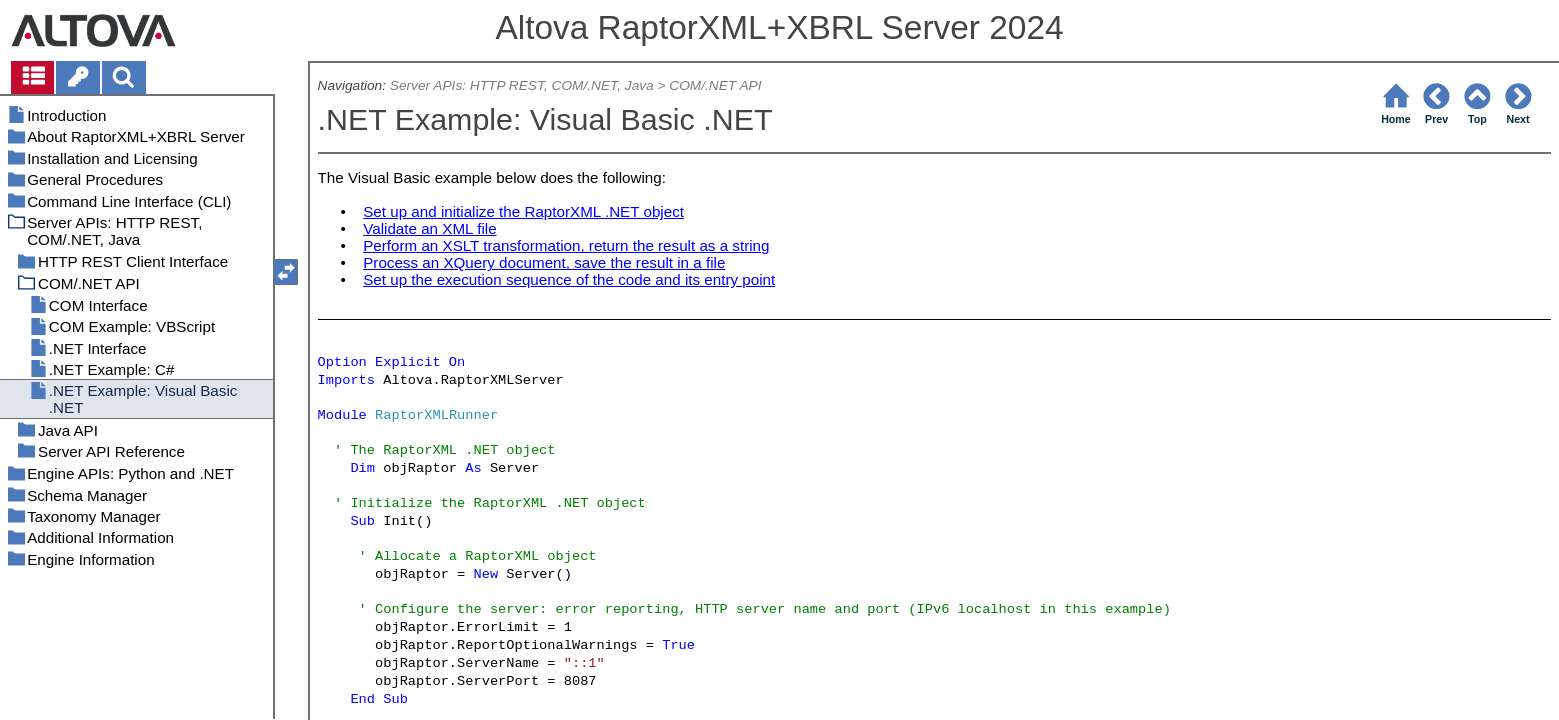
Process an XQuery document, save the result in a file (544, 262)
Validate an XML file (429, 228)
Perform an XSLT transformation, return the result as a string (566, 245)
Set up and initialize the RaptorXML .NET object (523, 211)
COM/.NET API (715, 85)
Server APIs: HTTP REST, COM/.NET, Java (522, 85)
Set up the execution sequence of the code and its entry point (569, 279)
